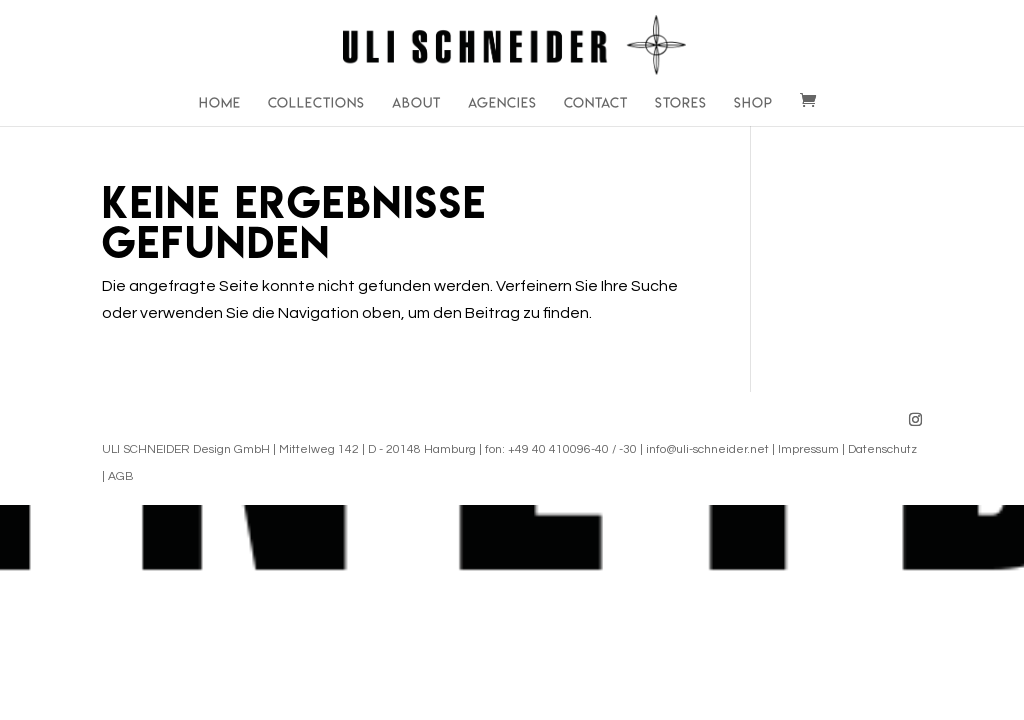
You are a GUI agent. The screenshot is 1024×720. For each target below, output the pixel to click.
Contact (596, 103)
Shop (753, 103)
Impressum (808, 449)
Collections (316, 103)
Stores (681, 103)
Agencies (502, 103)
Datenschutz (882, 449)
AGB (120, 476)
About (416, 103)
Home (220, 103)
